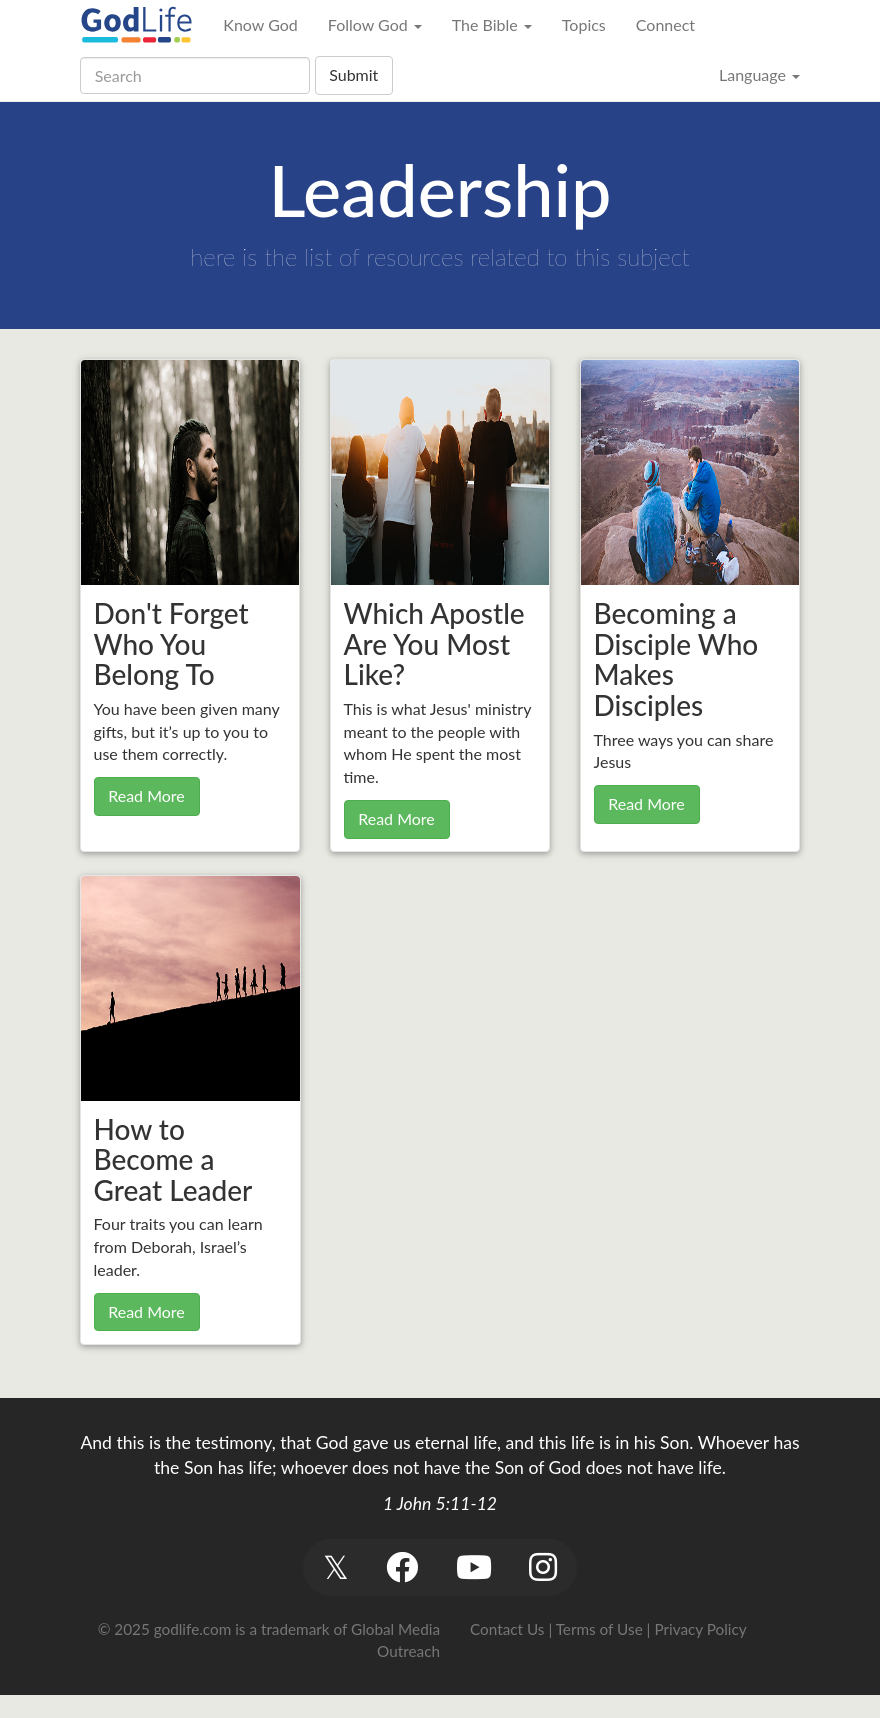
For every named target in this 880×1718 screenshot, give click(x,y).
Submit (353, 74)
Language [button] (759, 74)
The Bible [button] (492, 24)
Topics (584, 24)
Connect (665, 24)
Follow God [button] (375, 24)
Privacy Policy (700, 1629)
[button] (335, 1567)
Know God (260, 24)
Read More (146, 795)
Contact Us (507, 1629)
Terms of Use (599, 1629)
